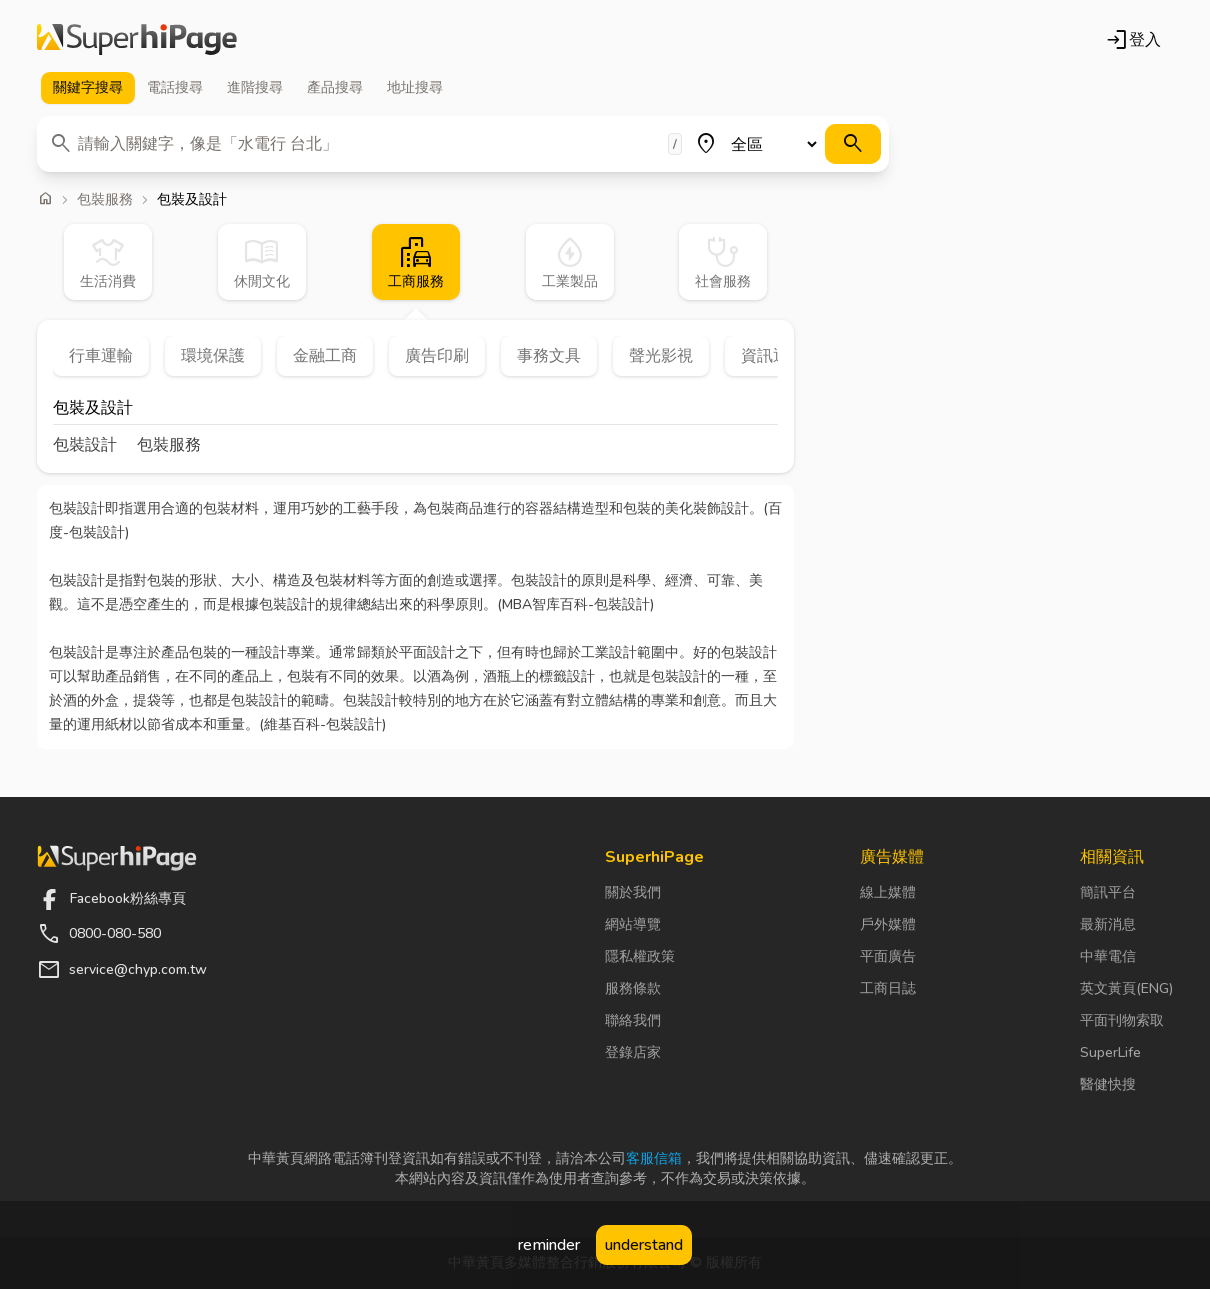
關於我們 (633, 892)
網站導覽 (633, 924)
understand (644, 1245)
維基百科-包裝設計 (323, 724)
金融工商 (325, 356)
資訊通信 (773, 356)
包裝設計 (85, 445)
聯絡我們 (633, 1020)
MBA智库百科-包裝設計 (576, 604)
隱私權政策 (640, 956)
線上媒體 (888, 892)
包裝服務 (105, 200)
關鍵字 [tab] (88, 88)
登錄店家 (633, 1052)
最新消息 (1108, 924)
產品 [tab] (335, 88)
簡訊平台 (1108, 892)
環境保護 (213, 356)
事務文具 (549, 356)
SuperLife (1110, 1052)
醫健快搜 (1108, 1084)
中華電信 (1108, 956)
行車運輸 (101, 356)
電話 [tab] (175, 88)
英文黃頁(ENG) (1126, 988)
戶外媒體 (888, 924)
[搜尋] (853, 144)
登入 (1133, 40)
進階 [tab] (255, 88)
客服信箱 (654, 1158)
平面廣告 (888, 956)
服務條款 (633, 988)
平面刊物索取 (1122, 1020)
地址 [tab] (415, 88)
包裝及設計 (93, 409)
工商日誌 (888, 988)
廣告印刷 (437, 356)
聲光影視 (661, 356)
